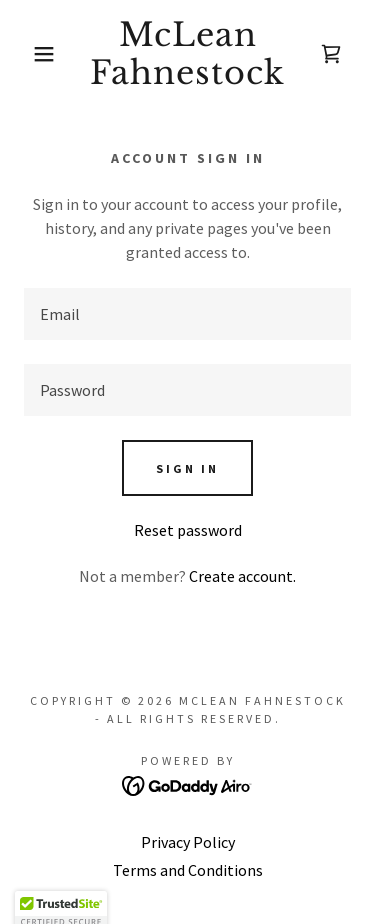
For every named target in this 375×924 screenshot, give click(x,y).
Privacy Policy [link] (188, 842)
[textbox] (187, 314)
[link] (187, 54)
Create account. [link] (242, 576)
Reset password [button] (188, 530)
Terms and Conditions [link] (188, 870)
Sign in (187, 468)
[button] (29, 54)
